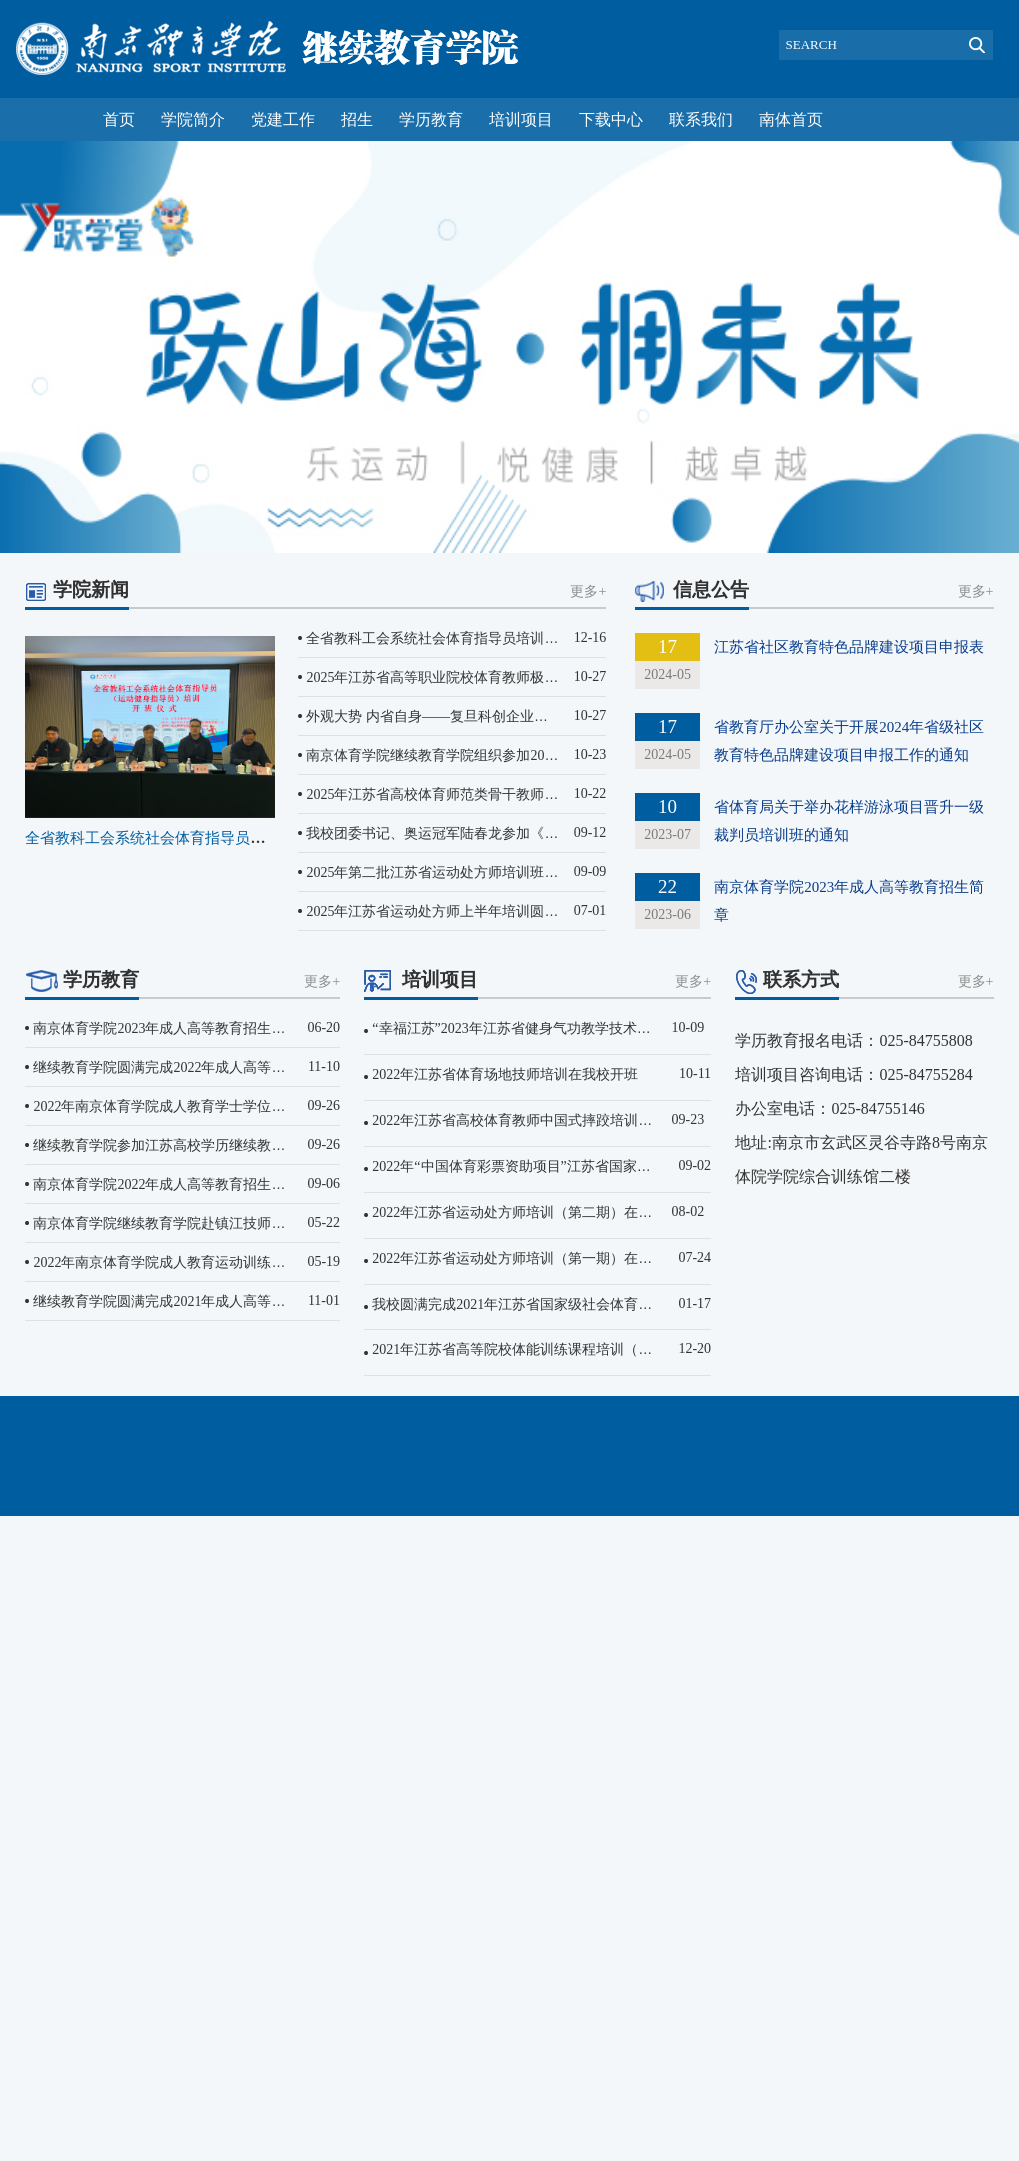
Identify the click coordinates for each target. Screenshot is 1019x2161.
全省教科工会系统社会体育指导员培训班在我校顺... (465, 638)
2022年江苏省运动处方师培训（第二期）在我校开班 (533, 1212)
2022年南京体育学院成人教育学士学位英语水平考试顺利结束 (222, 1106)
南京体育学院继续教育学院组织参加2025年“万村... (461, 755)
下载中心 (611, 119)
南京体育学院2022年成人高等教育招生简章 (166, 1184)
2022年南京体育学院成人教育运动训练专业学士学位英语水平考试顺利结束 (264, 1262)
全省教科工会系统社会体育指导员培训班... (165, 838)
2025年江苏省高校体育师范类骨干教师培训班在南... (465, 794)
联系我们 (701, 119)
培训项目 (521, 119)
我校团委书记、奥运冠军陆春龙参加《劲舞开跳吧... (465, 833)
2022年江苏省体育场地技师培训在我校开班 (505, 1074)
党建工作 (283, 119)
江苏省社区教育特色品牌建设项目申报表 (849, 647)
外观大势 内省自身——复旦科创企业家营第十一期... (467, 716)
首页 (119, 119)
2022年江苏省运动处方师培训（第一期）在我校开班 (533, 1258)
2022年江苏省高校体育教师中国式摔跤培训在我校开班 (540, 1120)
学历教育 (431, 119)
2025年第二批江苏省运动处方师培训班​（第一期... (458, 872)
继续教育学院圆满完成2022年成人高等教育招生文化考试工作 (222, 1067)
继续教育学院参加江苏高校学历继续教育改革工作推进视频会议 (229, 1145)
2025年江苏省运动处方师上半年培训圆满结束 (446, 911)
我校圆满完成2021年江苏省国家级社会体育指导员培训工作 (554, 1304)
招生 (357, 119)
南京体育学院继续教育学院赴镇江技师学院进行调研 (194, 1223)
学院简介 (193, 119)
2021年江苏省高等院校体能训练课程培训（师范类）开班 (547, 1349)
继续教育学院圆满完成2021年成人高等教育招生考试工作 (208, 1301)
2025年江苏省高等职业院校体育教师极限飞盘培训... (465, 677)
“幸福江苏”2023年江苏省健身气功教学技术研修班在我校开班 (560, 1028)
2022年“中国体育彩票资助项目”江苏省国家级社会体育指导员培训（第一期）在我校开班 (644, 1166)
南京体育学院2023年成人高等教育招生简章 (166, 1028)
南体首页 (791, 119)
